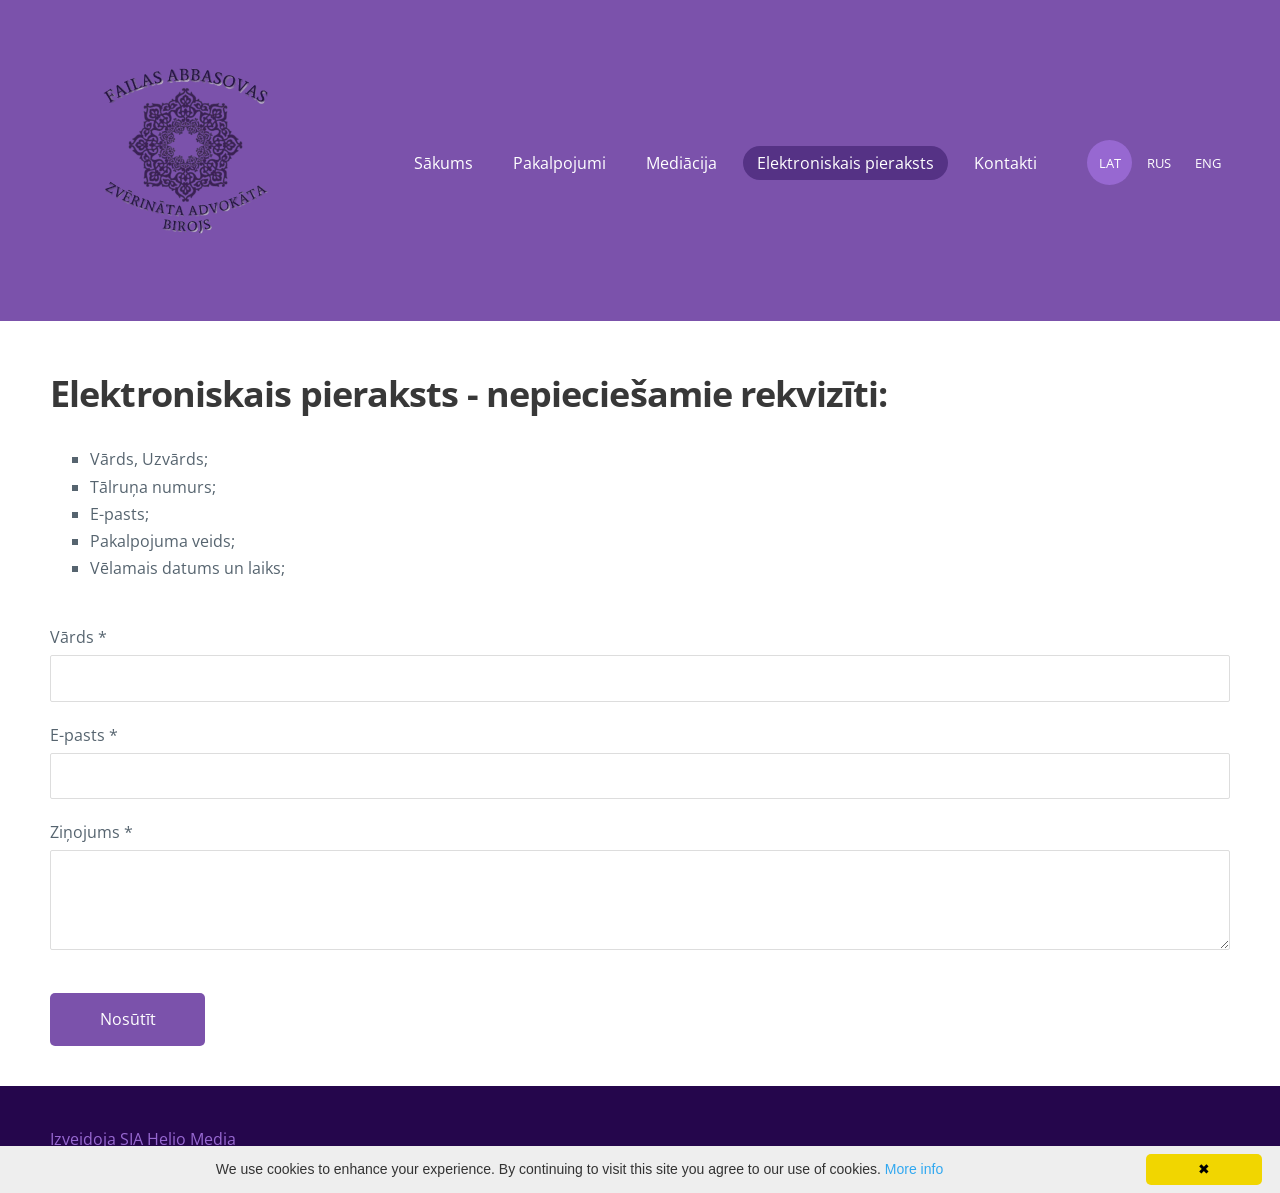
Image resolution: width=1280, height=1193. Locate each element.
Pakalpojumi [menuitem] (559, 163)
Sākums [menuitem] (443, 163)
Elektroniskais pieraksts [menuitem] (845, 163)
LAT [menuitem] (1110, 163)
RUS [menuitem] (1159, 163)
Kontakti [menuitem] (1005, 163)
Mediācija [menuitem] (681, 163)
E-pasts (84, 735)
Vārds (78, 637)
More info (914, 1169)
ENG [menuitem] (1208, 163)
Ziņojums (91, 832)
